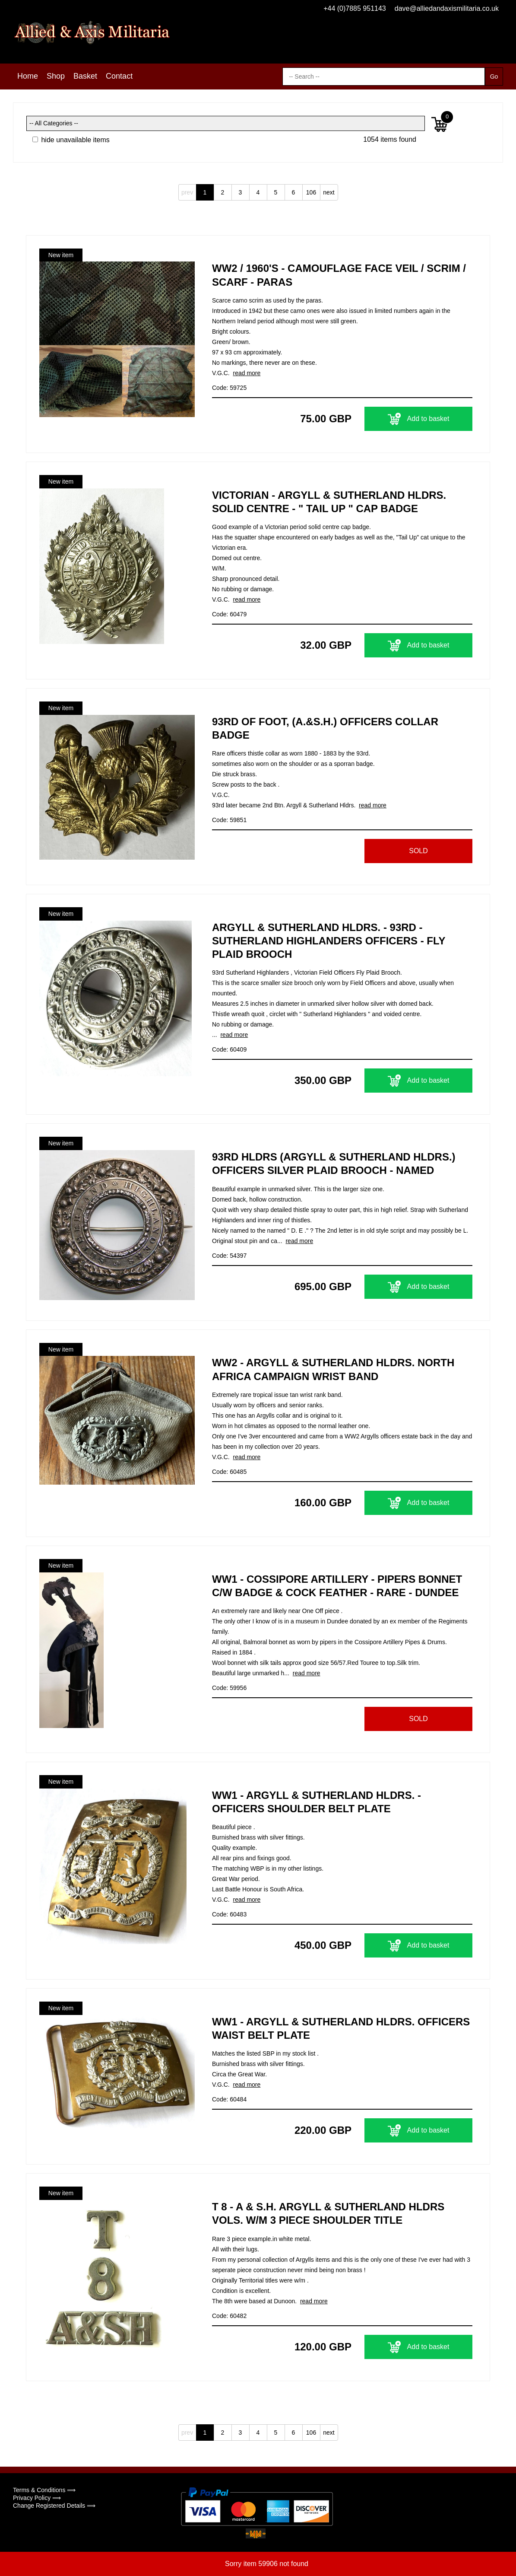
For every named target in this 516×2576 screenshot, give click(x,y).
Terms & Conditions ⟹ (44, 2490)
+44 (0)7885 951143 (354, 8)
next (328, 192)
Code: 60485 (229, 1471)
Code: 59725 (229, 387)
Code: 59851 (229, 819)
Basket (85, 76)
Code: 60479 (229, 614)
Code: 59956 (229, 1687)
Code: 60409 (229, 1049)
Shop (56, 76)
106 (311, 192)
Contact (119, 76)
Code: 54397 (229, 1255)
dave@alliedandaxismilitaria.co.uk (447, 8)
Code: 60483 (229, 1914)
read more (247, 373)
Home (27, 76)
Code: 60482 (229, 2315)
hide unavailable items (71, 139)
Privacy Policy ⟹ (37, 2497)
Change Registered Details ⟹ (54, 2505)
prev (187, 192)
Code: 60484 (229, 2099)
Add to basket (419, 418)
